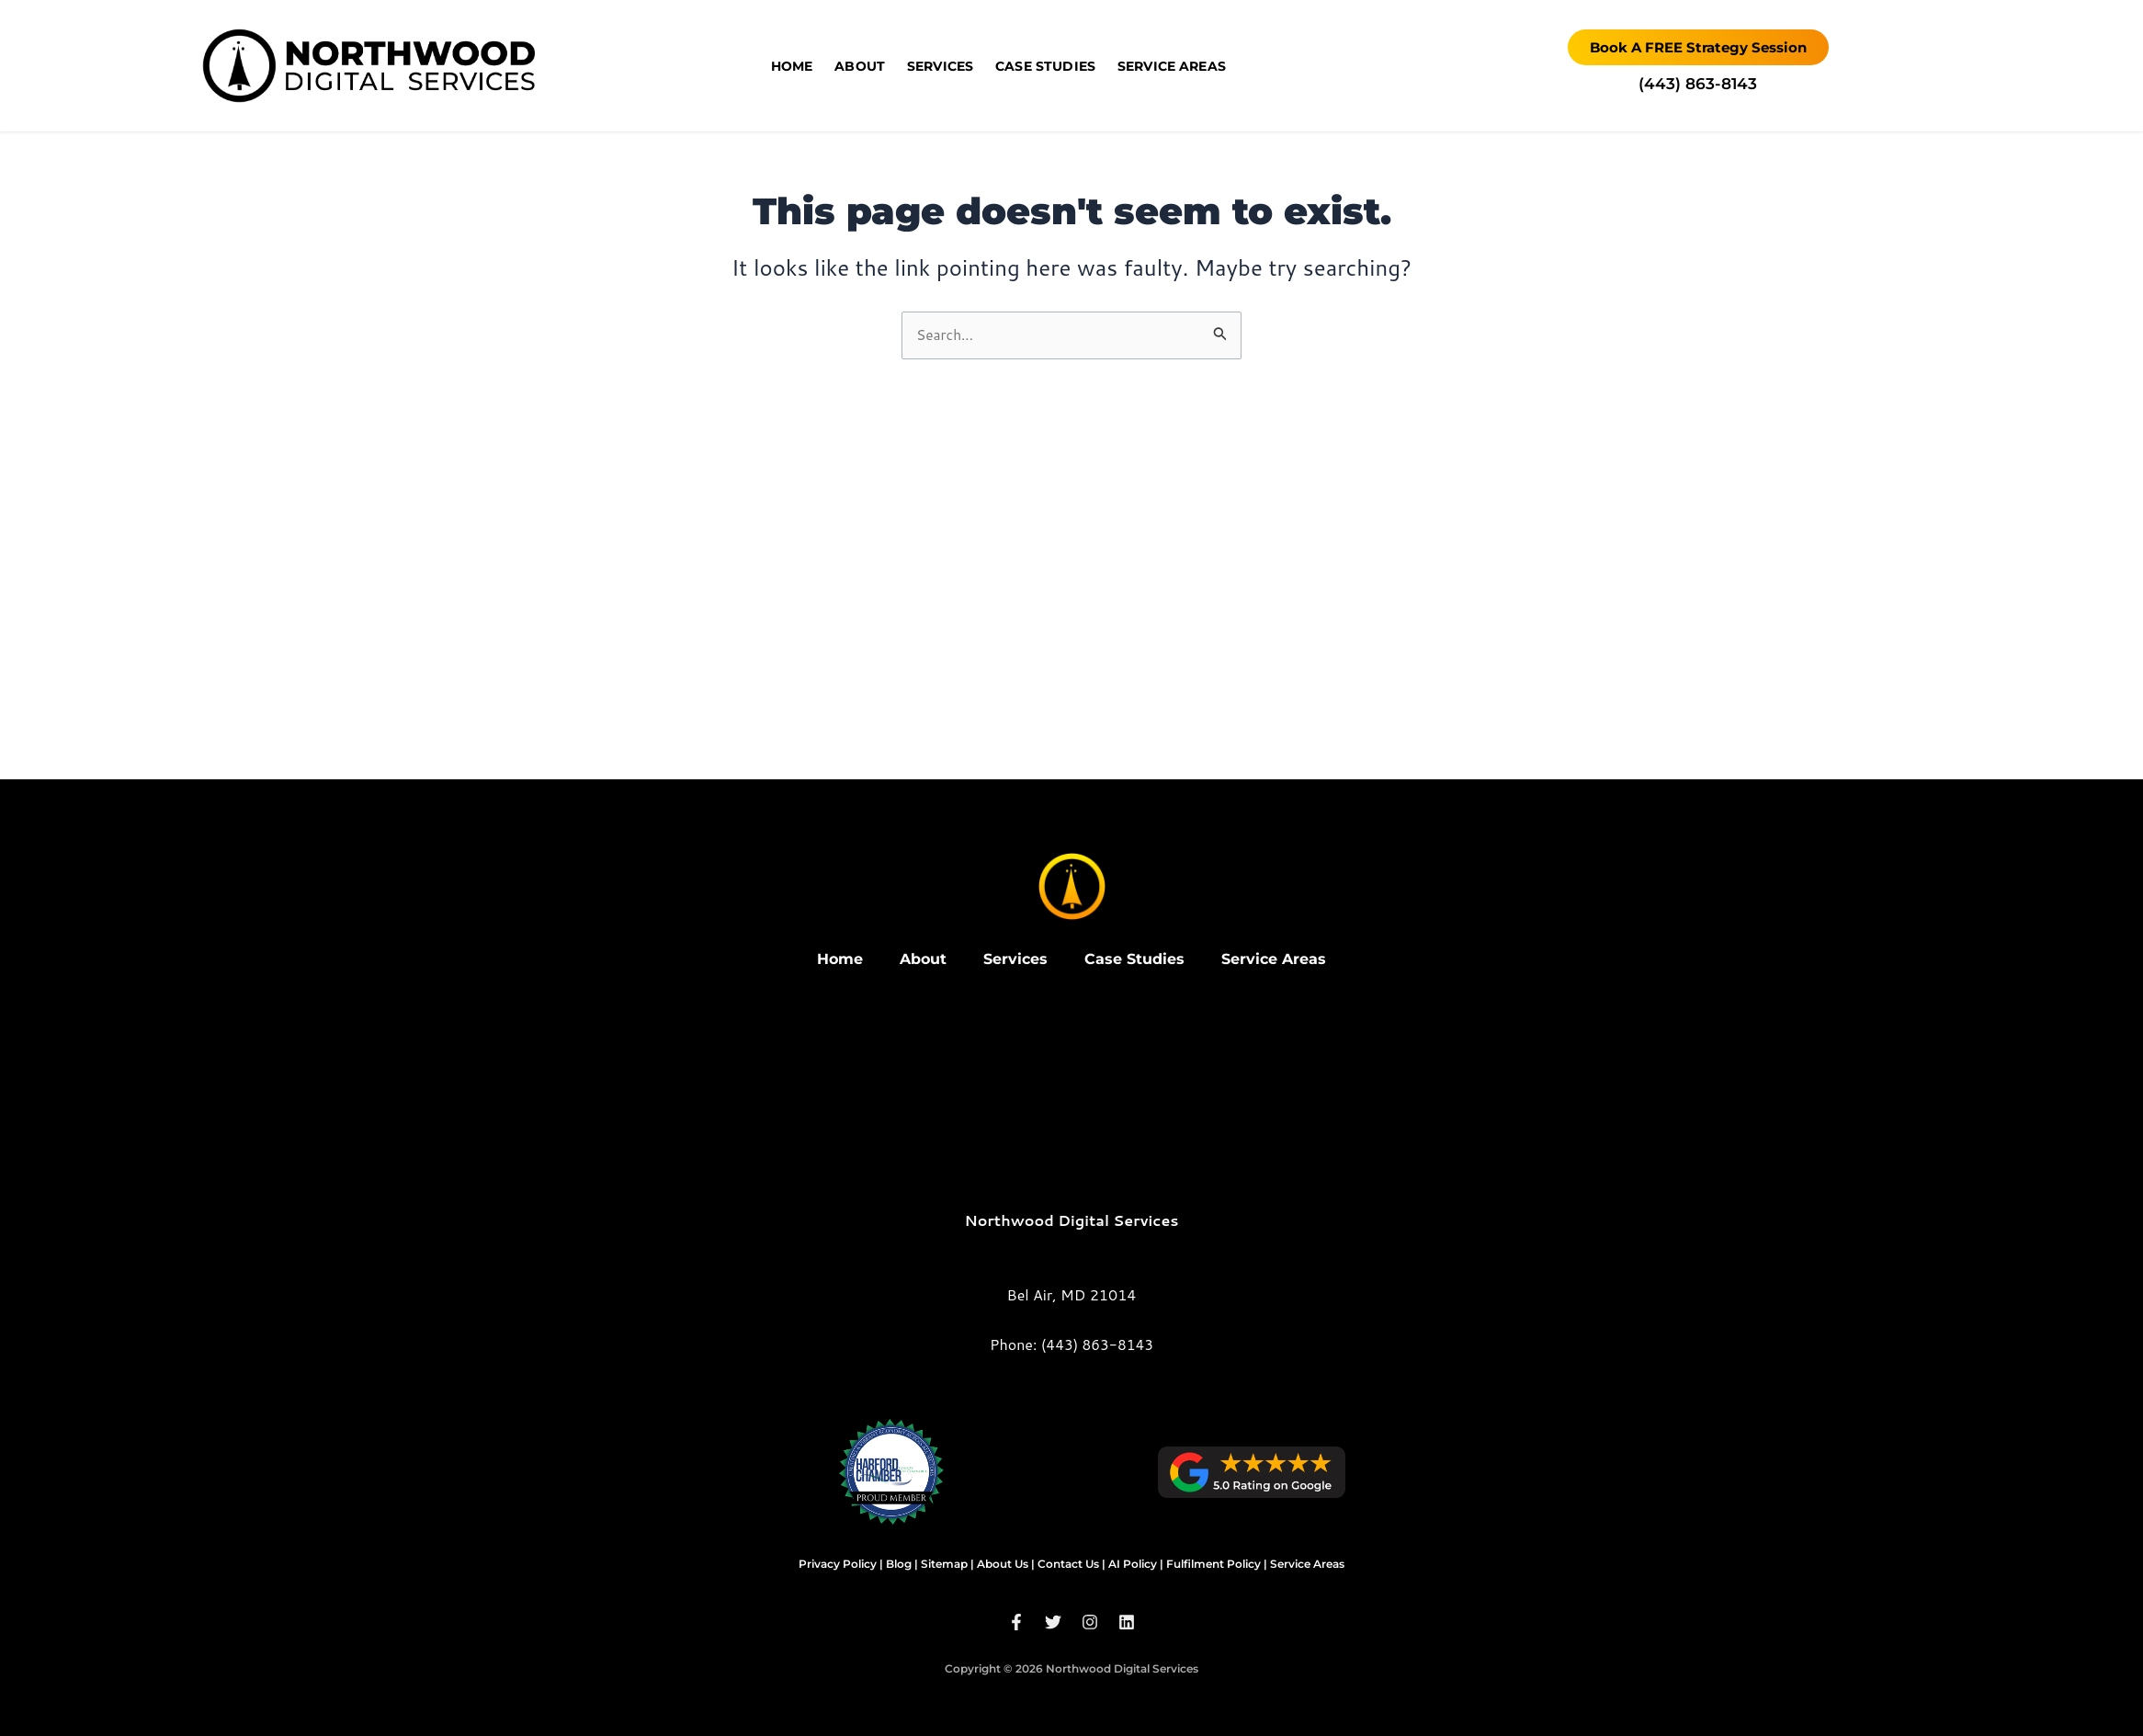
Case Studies (1045, 66)
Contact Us (1068, 1564)
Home (792, 66)
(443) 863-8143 (1096, 1344)
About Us (1002, 1564)
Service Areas (1171, 66)
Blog (899, 1564)
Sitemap (944, 1564)
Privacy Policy (838, 1564)
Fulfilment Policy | (1216, 1564)
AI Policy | (1135, 1564)
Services (940, 66)
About (859, 66)
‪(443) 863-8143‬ (1697, 83)
